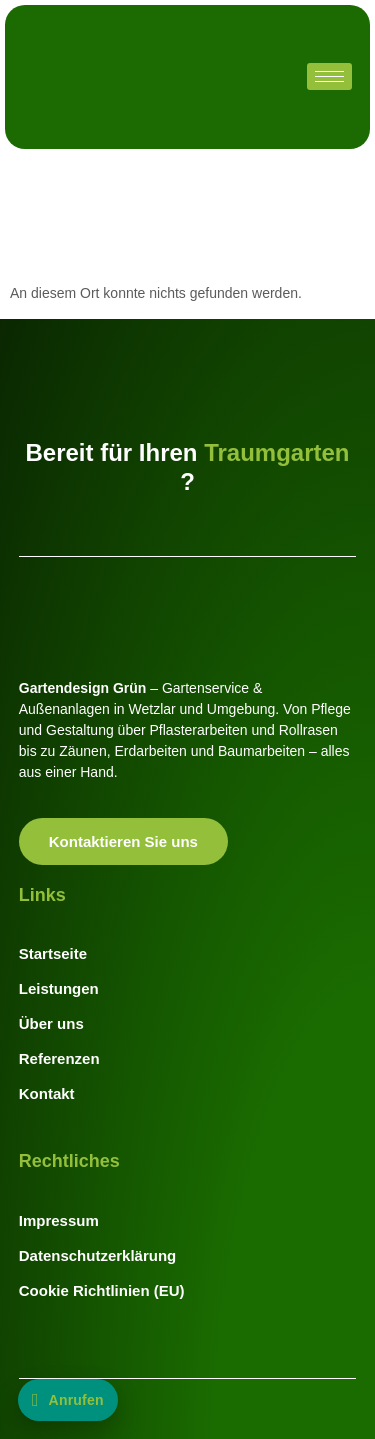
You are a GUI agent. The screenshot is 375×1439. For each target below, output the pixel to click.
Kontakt (47, 1093)
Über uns (51, 1023)
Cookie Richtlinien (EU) (102, 1290)
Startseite (53, 953)
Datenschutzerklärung (98, 1255)
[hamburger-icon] (329, 76)
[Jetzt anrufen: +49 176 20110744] (68, 1400)
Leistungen (59, 988)
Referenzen (59, 1058)
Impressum (59, 1220)
